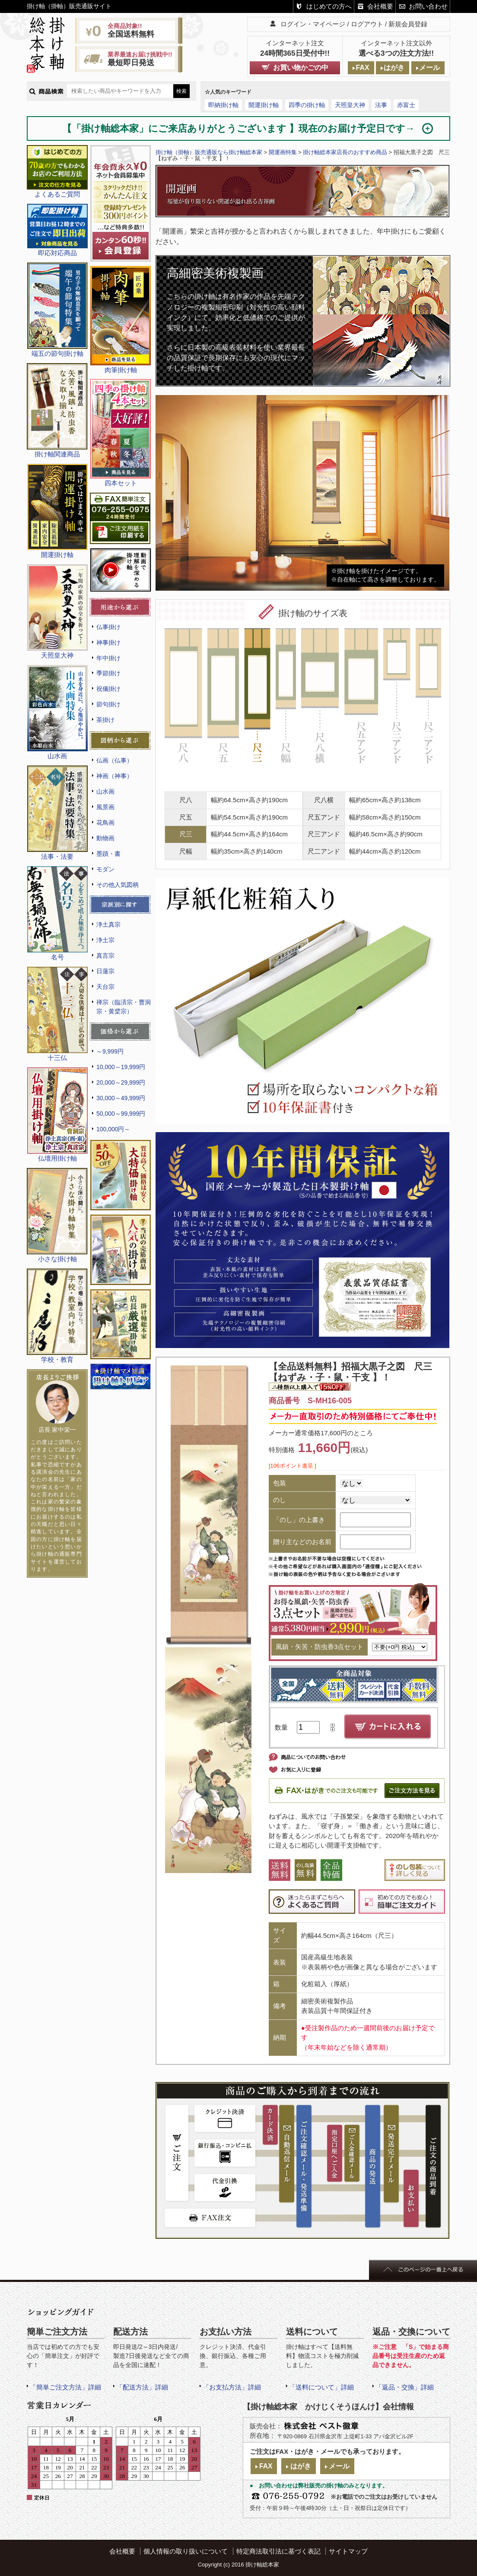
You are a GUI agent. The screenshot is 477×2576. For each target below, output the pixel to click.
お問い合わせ (428, 6)
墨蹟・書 (108, 853)
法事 (381, 104)
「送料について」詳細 (321, 2387)
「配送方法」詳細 (142, 2387)
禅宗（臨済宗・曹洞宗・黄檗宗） (123, 1007)
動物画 (105, 838)
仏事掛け (108, 626)
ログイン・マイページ (312, 24)
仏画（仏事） (114, 760)
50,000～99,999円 (120, 1113)
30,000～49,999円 (120, 1098)
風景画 (105, 807)
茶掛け (105, 719)
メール (429, 67)
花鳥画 (105, 822)
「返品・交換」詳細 (404, 2387)
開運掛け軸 (263, 104)
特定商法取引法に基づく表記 (278, 2551)
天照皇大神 (350, 104)
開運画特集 (283, 152)
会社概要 (380, 6)
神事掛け (108, 642)
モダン (105, 869)
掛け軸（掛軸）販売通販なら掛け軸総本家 (209, 152)
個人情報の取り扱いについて (185, 2551)
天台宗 (105, 986)
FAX (362, 67)
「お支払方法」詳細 (232, 2387)
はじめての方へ (329, 6)
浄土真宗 (108, 924)
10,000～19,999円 (120, 1066)
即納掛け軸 (223, 104)
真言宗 (105, 955)
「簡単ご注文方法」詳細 (65, 2387)
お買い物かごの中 (300, 67)
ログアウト (367, 24)
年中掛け (108, 658)
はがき (394, 67)
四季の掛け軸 (307, 104)
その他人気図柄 (117, 884)
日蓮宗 (105, 971)
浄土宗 (105, 940)
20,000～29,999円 (120, 1082)
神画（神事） (114, 775)
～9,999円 (110, 1051)
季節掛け (108, 673)
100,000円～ (113, 1129)
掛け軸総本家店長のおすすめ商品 (345, 152)
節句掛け (108, 704)
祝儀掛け (108, 688)
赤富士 (406, 104)
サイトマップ (348, 2551)
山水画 (105, 791)
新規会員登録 (407, 24)
